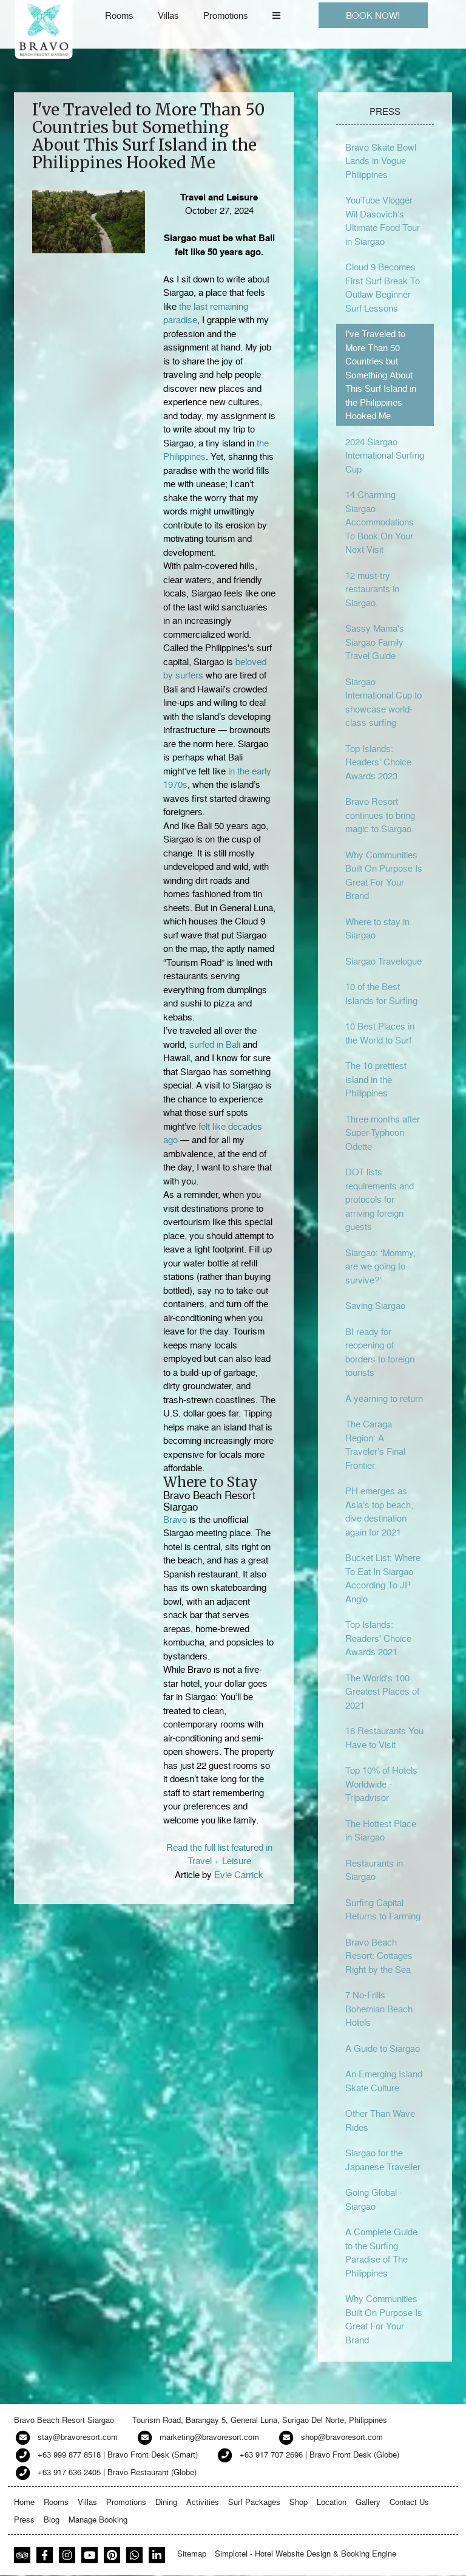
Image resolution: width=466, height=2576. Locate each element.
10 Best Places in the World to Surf (379, 1033)
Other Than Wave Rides (380, 2120)
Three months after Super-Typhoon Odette (382, 1132)
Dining (166, 2501)
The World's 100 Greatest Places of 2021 (382, 1691)
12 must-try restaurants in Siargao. (372, 589)
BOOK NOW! (373, 15)
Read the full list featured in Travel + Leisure (219, 1854)
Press (24, 2519)
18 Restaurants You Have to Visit (384, 1737)
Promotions (225, 15)
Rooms (119, 15)
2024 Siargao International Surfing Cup (384, 455)
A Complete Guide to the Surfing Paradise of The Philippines (381, 2252)
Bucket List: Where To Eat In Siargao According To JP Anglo (382, 1578)
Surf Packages (254, 2501)
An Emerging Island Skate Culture (383, 2080)
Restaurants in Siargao (374, 1870)
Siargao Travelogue (383, 961)
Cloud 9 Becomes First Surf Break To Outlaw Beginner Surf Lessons (382, 287)
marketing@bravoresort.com (209, 2436)
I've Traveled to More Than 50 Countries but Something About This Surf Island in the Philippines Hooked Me (380, 374)
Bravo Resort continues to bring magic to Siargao (380, 814)
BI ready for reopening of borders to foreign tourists (379, 1352)
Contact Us (409, 2501)
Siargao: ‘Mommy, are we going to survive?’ (380, 1266)
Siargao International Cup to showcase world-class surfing (383, 702)
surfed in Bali (214, 1044)
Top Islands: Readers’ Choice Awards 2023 (378, 762)
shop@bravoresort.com (342, 2436)
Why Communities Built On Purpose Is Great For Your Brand (383, 875)
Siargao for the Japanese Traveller (382, 2159)
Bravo (175, 1519)
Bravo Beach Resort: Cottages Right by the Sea (379, 1955)
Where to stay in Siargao (377, 928)
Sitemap (191, 2553)
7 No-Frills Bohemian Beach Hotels (379, 2008)
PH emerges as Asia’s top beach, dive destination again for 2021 (379, 1511)
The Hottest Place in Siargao (380, 1830)
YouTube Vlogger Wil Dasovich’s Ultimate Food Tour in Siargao (382, 220)
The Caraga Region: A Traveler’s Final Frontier (375, 1444)
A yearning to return (384, 1398)
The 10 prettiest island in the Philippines (376, 1079)
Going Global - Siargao (373, 2199)
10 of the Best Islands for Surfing (381, 993)
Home (24, 2501)
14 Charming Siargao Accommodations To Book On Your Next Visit (379, 522)
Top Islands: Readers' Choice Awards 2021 (378, 1638)
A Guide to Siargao (382, 2048)
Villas (168, 15)
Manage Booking (98, 2519)
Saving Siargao (375, 1305)
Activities (202, 2501)
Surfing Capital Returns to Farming (382, 1909)
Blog (51, 2519)
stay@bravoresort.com (78, 2436)
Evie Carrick (238, 1874)
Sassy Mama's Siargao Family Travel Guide (374, 641)
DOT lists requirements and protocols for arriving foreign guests (379, 1199)
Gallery (368, 2501)
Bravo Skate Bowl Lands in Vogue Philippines (380, 160)
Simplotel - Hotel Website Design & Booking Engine (305, 2553)
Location (331, 2501)
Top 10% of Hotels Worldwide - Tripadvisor (381, 1783)
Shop (298, 2501)
